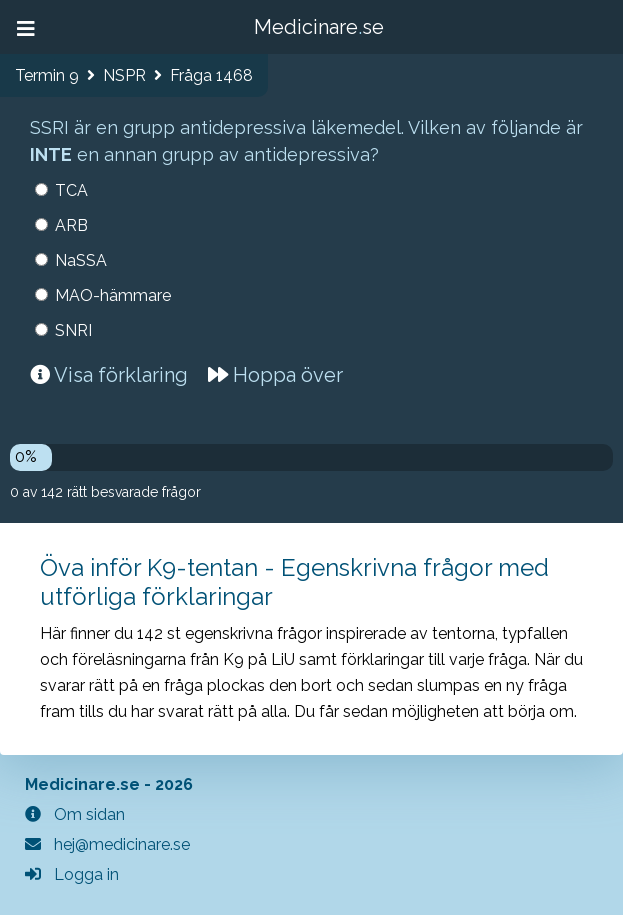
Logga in (72, 874)
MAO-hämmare (113, 295)
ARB (71, 225)
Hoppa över (275, 375)
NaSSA (81, 260)
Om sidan (75, 814)
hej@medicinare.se (107, 844)
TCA (71, 190)
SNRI (73, 330)
